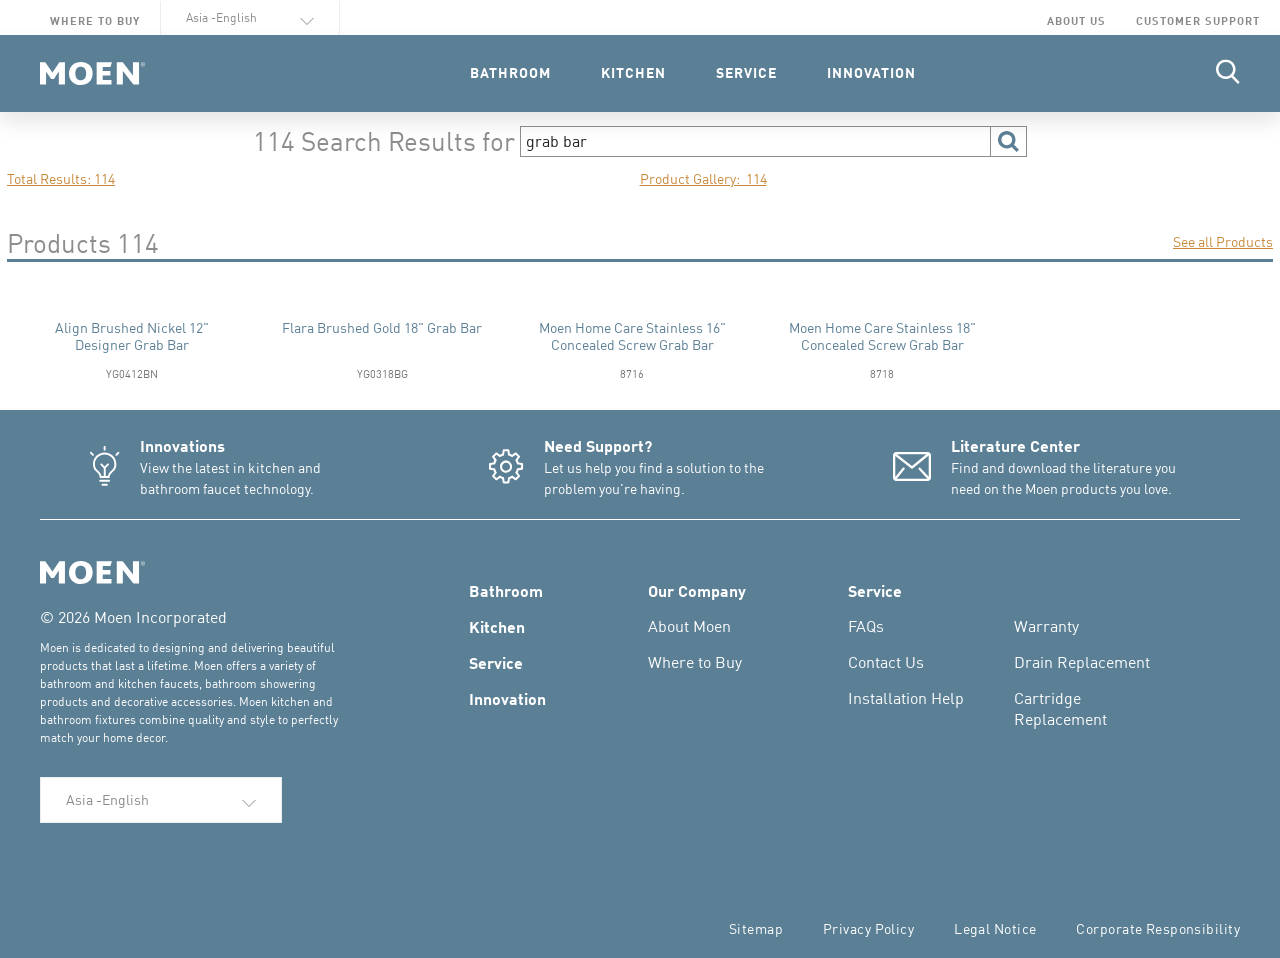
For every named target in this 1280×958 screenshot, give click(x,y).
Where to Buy (95, 20)
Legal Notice (995, 928)
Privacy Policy (868, 928)
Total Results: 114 (61, 178)
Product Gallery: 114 (703, 178)
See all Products (1223, 242)
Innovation (507, 698)
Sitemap (756, 928)
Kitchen (497, 626)
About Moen (689, 626)
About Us (1076, 20)
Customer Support (1198, 20)
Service (496, 662)
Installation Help (906, 698)
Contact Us (886, 662)
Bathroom (506, 590)
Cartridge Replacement (1060, 708)
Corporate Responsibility (1158, 928)
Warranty (1046, 626)
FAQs (866, 626)
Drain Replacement (1082, 662)
